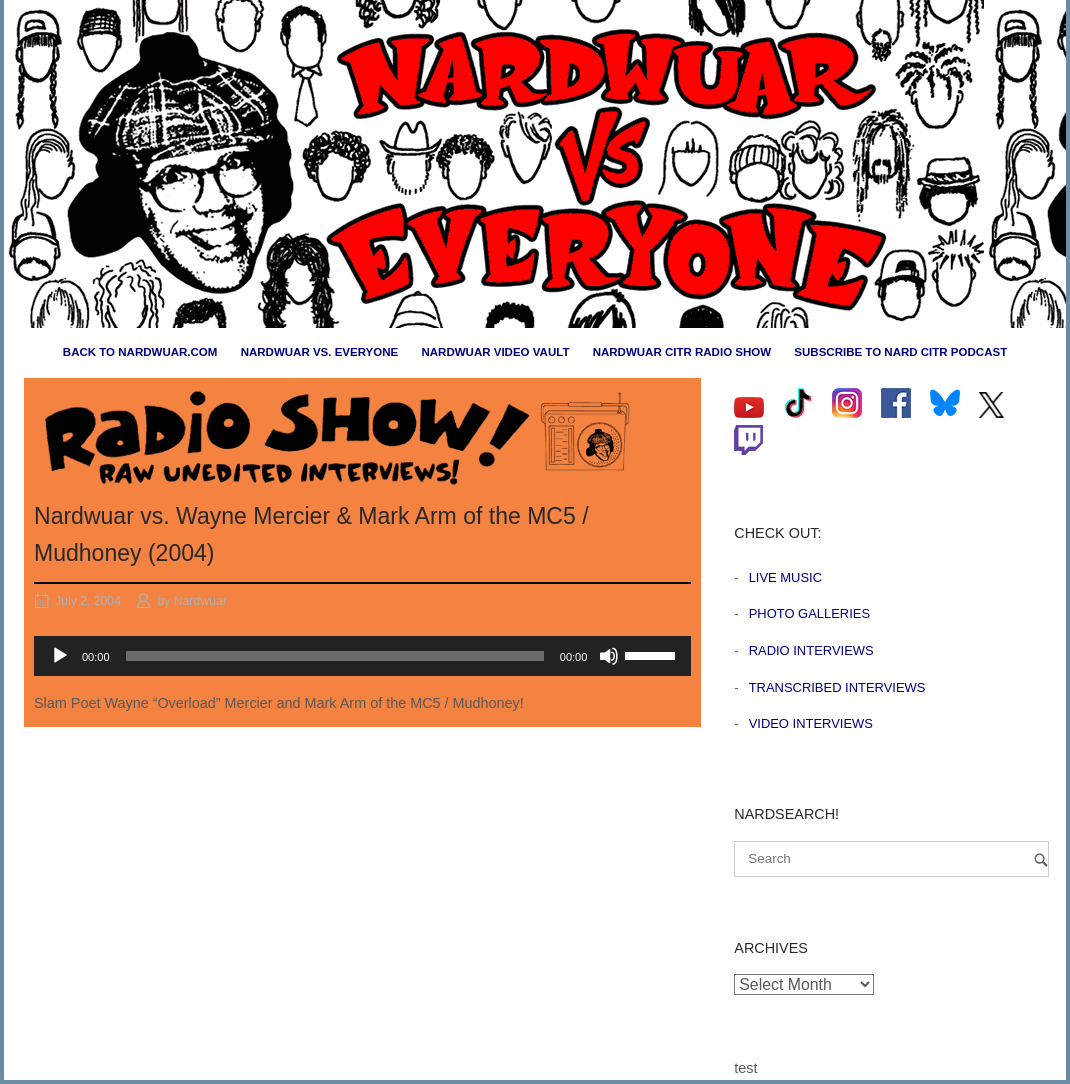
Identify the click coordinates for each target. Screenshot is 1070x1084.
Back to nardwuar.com (140, 352)
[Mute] (609, 656)
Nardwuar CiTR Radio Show (682, 352)
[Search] (1041, 859)
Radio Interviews (811, 650)
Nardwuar (200, 601)
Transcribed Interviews (837, 687)
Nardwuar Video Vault (495, 352)
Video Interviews (811, 723)
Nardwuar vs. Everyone (320, 352)
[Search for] (891, 859)
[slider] (335, 656)
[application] (362, 656)
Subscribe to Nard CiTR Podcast (900, 352)
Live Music (785, 577)
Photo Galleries (809, 613)
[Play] (60, 656)
